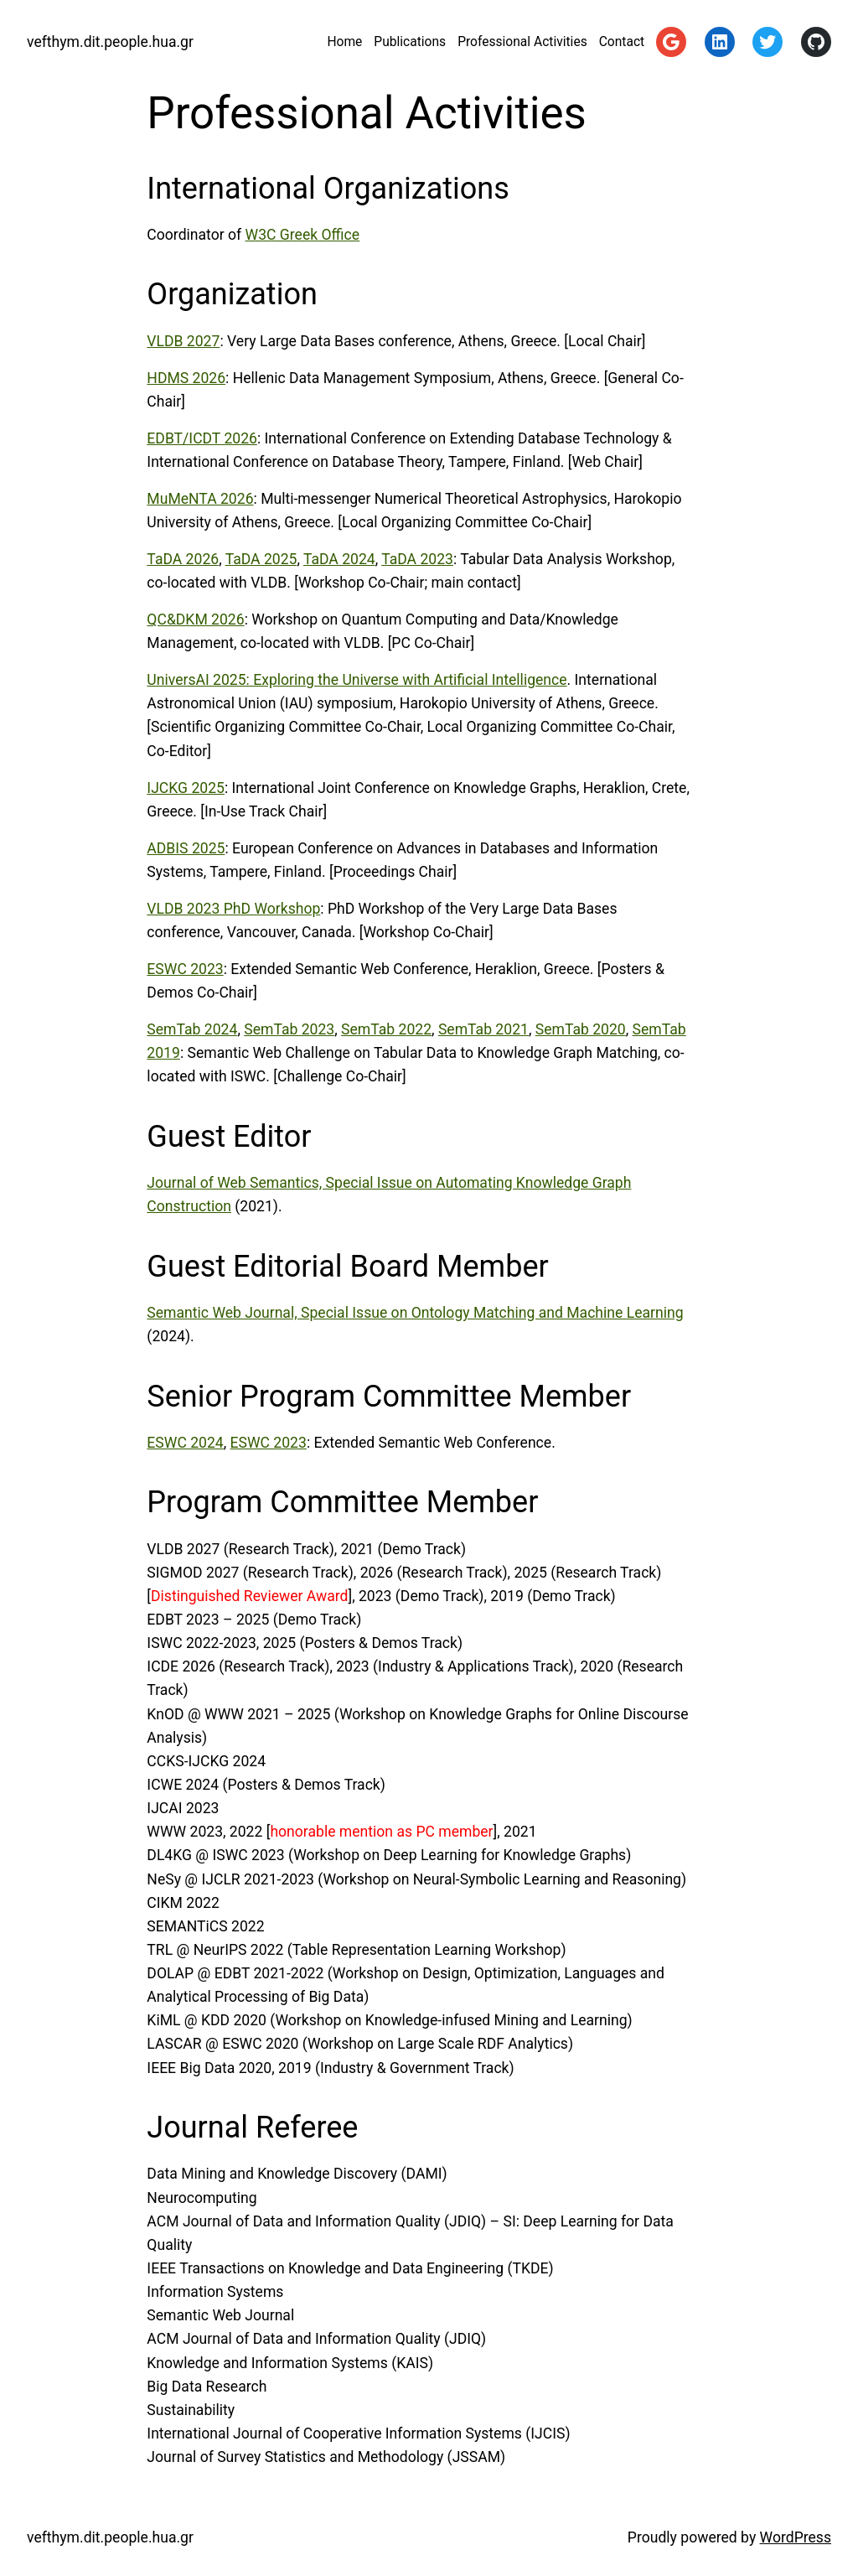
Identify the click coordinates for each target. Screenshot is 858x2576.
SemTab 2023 (289, 1029)
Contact (621, 41)
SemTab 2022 (386, 1029)
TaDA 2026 (183, 559)
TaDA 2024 (339, 559)
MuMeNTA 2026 (200, 498)
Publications (410, 41)
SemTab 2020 (580, 1029)
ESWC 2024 (185, 1442)
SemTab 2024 (192, 1029)
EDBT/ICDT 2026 (202, 438)
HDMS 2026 (186, 378)
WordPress (795, 2537)
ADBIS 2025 (186, 848)
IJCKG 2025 (186, 788)
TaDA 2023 (417, 559)
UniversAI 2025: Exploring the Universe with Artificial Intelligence (356, 679)
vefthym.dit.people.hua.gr (110, 42)
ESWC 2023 (185, 969)
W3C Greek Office (303, 234)
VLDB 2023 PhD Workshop (233, 908)
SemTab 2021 (483, 1029)
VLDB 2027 (183, 341)
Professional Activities (522, 41)
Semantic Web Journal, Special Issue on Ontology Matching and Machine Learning (415, 1312)
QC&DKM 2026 (195, 619)
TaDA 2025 (261, 559)
